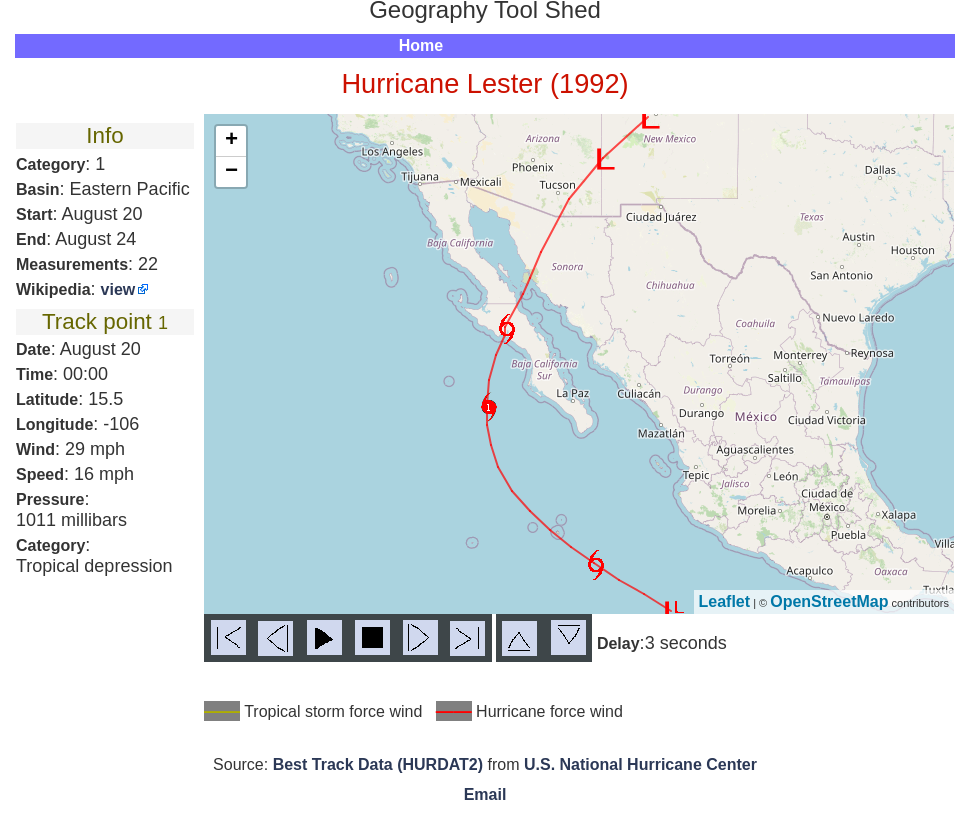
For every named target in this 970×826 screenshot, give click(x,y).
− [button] (231, 172)
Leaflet (725, 601)
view (118, 289)
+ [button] (231, 141)
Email (485, 794)
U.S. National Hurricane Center (640, 764)
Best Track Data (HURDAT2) (378, 764)
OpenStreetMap (829, 601)
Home (421, 45)
